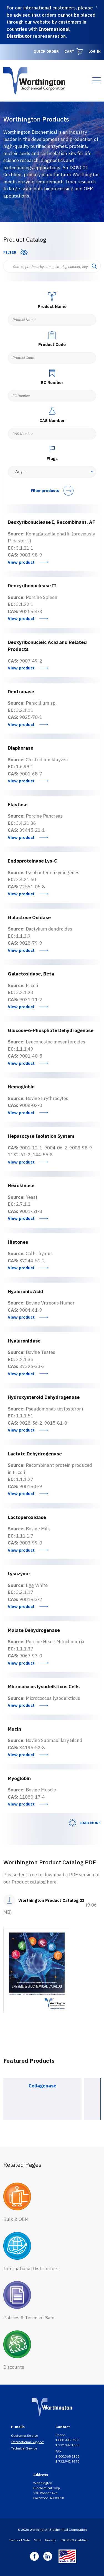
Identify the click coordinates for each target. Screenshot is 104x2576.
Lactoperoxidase (27, 1517)
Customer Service (24, 2435)
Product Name (52, 306)
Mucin (14, 1729)
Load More (90, 1822)
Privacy (50, 2540)
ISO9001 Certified (74, 2540)
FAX (58, 2451)
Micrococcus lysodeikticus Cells (44, 1686)
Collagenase (42, 2086)
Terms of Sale (19, 2540)
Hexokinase (21, 1185)
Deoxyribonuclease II (32, 586)
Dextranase (21, 692)
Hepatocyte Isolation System (41, 1136)
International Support (27, 2442)
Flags (52, 458)
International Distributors (31, 2269)
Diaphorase (20, 748)
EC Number (52, 382)
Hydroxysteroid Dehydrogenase (44, 1397)
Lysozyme (19, 1574)
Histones (18, 1242)
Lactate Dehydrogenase (35, 1454)
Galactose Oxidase (29, 917)
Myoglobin (19, 1778)
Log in (94, 51)
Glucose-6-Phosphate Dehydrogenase (50, 1030)
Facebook (34, 2556)
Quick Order (46, 51)
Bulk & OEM (16, 2219)
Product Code (52, 344)
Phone (60, 2435)
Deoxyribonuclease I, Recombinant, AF (51, 522)
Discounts (13, 2367)
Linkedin (47, 2556)
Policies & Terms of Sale (28, 2318)
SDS (37, 2540)
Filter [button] (9, 252)
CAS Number (52, 420)
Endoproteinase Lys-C (32, 861)
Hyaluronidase (24, 1341)
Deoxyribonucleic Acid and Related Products (47, 646)
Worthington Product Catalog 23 (51, 1900)
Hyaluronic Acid (25, 1291)
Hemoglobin (21, 1087)
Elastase (17, 805)
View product (21, 562)
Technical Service (24, 2448)
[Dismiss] (96, 6)
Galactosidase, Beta (31, 974)
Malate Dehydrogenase (34, 1630)
